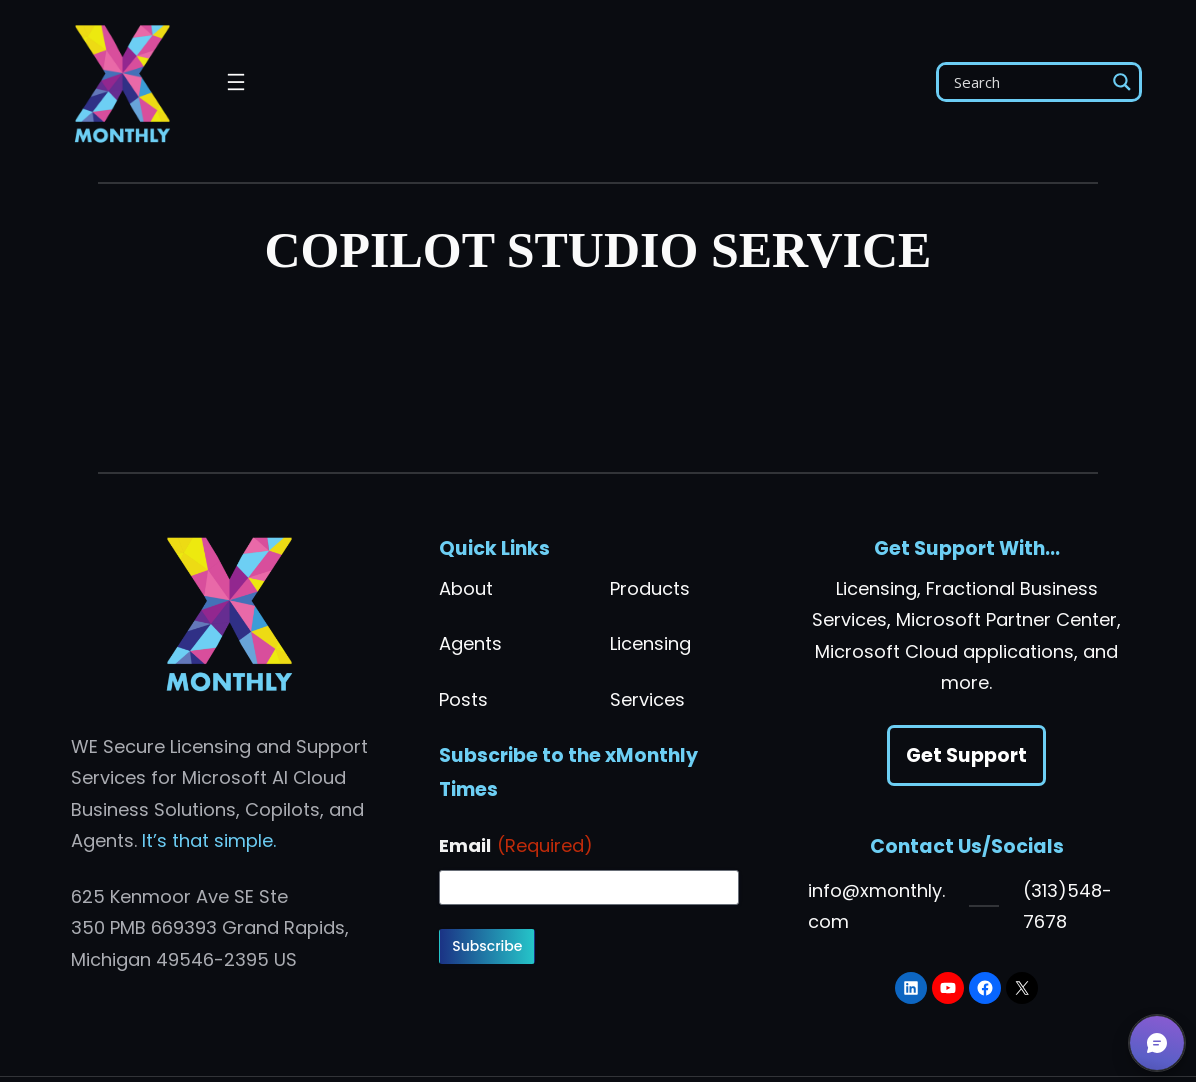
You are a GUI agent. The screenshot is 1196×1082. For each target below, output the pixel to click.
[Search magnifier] (1122, 82)
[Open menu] (236, 82)
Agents (470, 643)
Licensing (650, 643)
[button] (1157, 1043)
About (466, 588)
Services (647, 699)
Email (516, 846)
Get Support (966, 755)
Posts (463, 699)
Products (650, 588)
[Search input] (1027, 82)
